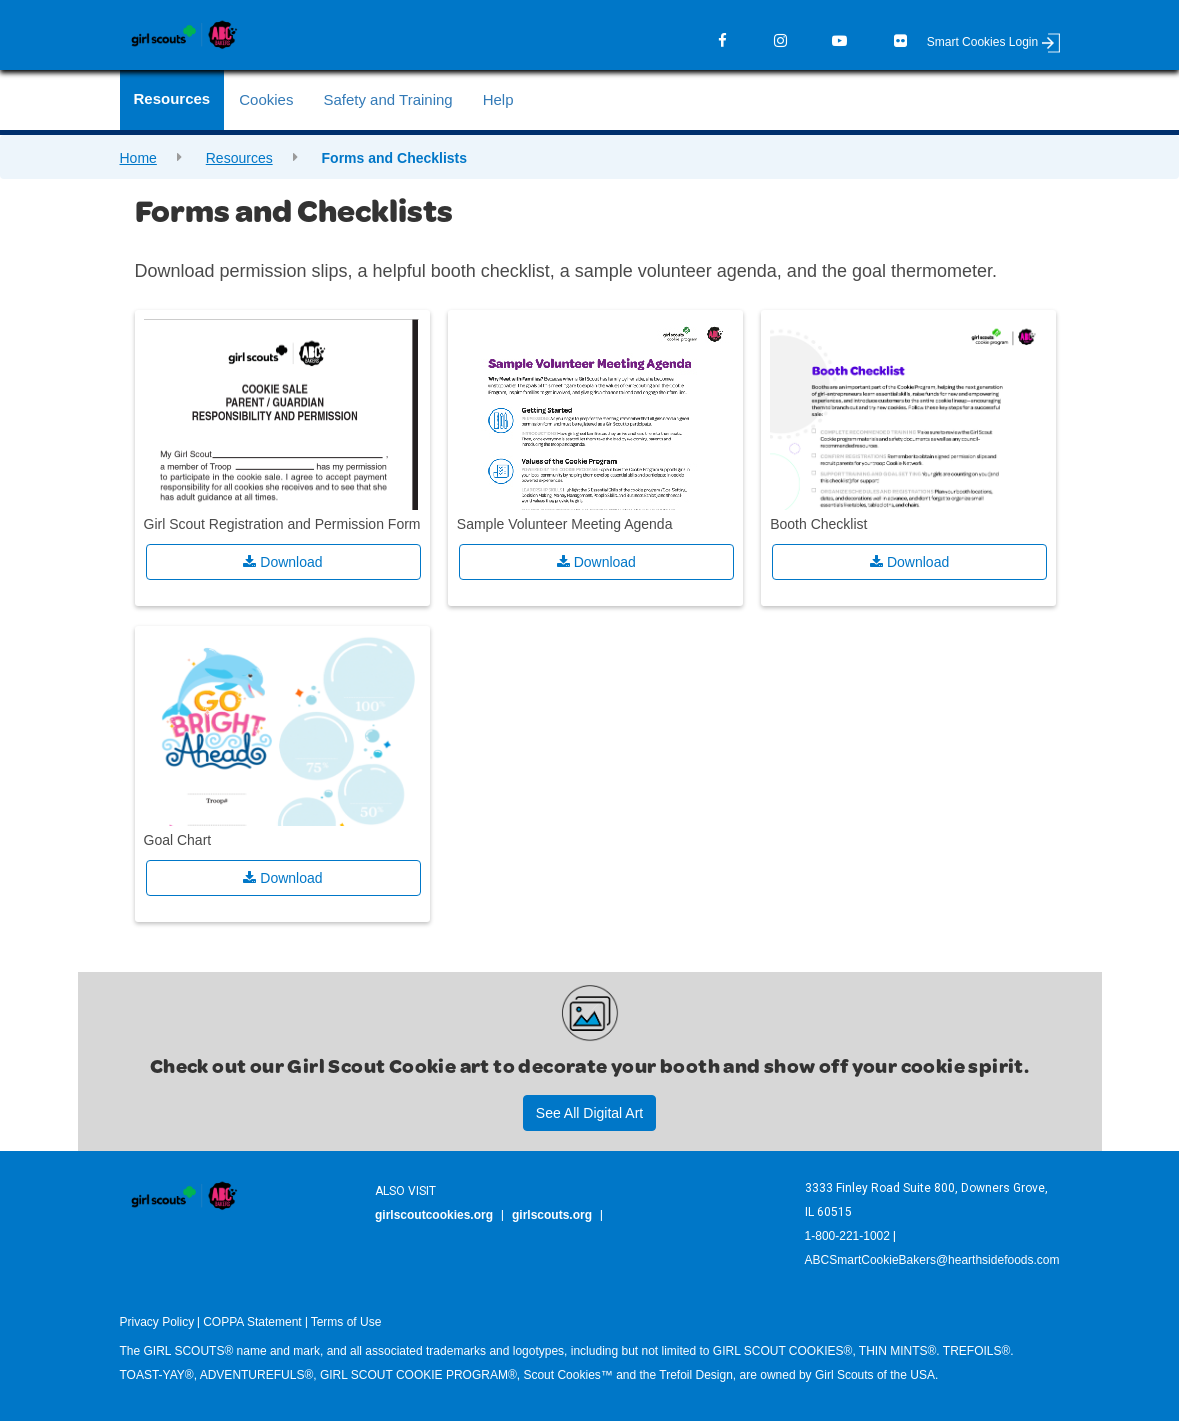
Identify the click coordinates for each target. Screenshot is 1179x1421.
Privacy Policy (157, 1322)
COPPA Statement (252, 1322)
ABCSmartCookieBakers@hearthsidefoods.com (932, 1260)
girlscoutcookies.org (434, 1215)
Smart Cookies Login (993, 42)
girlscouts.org (552, 1215)
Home (138, 158)
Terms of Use (346, 1322)
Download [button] (282, 562)
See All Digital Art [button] (589, 1113)
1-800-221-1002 (847, 1236)
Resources (239, 158)
